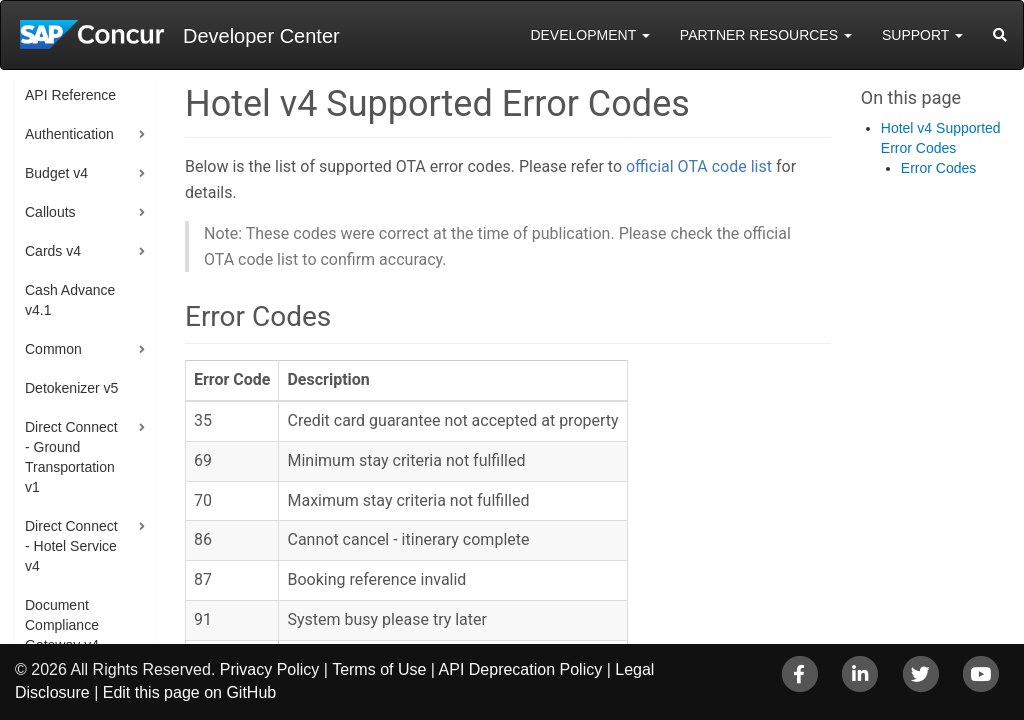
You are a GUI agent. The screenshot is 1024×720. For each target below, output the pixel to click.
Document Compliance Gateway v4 (62, 625)
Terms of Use (379, 669)
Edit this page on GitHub (189, 692)
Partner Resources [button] (766, 35)
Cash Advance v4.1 (70, 300)
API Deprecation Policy (521, 669)
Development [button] (589, 35)
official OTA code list (699, 166)
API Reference (70, 95)
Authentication (69, 134)
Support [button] (922, 35)
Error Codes (938, 168)
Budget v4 (56, 173)
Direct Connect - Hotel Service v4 (71, 546)
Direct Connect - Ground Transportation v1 (71, 457)
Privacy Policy (270, 669)
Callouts (50, 212)
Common (53, 349)
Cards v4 (53, 251)
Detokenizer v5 (71, 388)
